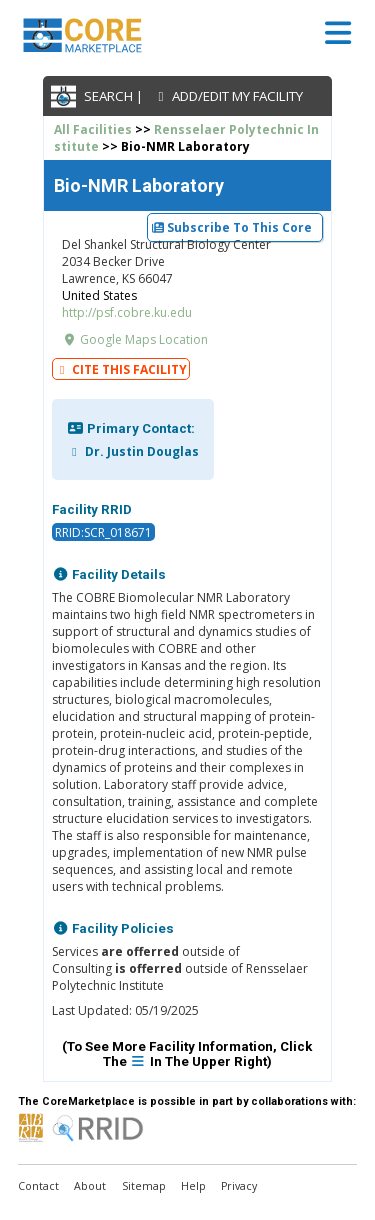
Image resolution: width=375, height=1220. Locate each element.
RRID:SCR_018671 (103, 531)
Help (193, 1186)
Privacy (239, 1186)
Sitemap (144, 1186)
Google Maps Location (135, 339)
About (90, 1186)
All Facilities (93, 129)
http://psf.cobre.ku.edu (127, 312)
